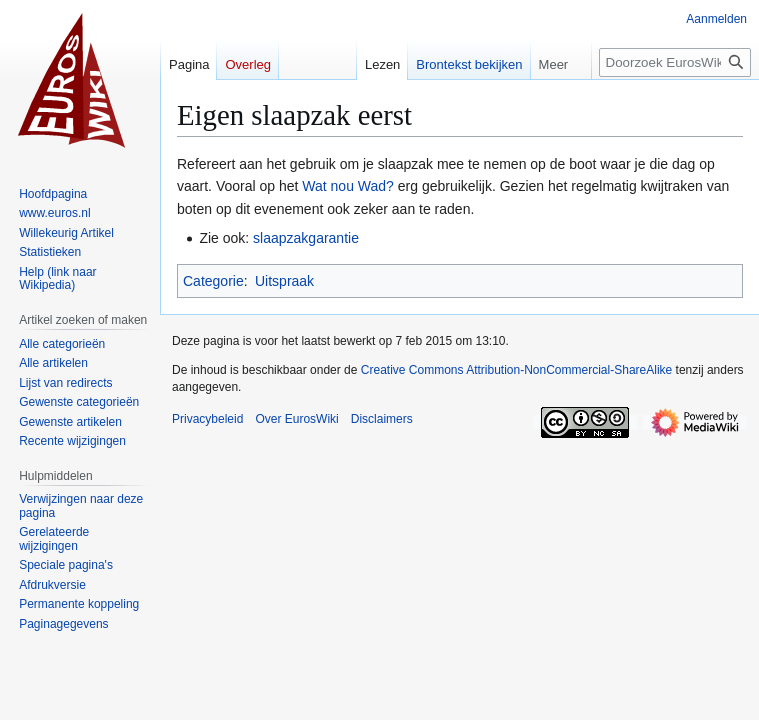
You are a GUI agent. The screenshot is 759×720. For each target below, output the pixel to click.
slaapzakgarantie (306, 238)
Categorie (213, 281)
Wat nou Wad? (348, 186)
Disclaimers (382, 419)
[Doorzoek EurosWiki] (675, 62)
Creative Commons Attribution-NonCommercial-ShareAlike (516, 370)
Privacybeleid (207, 419)
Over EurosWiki (296, 419)
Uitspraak (284, 281)
